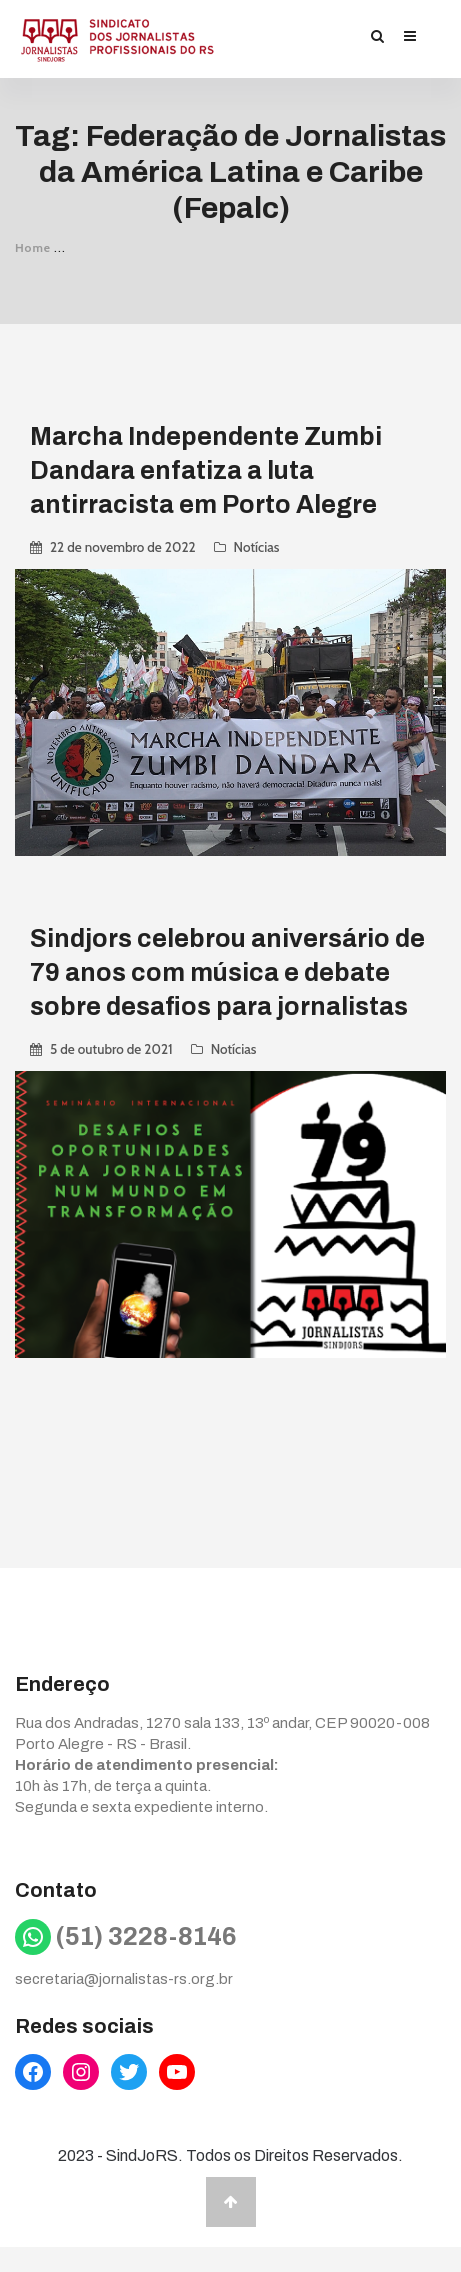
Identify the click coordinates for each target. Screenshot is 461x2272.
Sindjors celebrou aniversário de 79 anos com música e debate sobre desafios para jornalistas (227, 972)
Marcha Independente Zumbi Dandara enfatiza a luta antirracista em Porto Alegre (206, 470)
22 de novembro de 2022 (123, 547)
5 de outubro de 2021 (111, 1049)
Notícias (257, 547)
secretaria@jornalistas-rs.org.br (124, 1979)
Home (33, 247)
